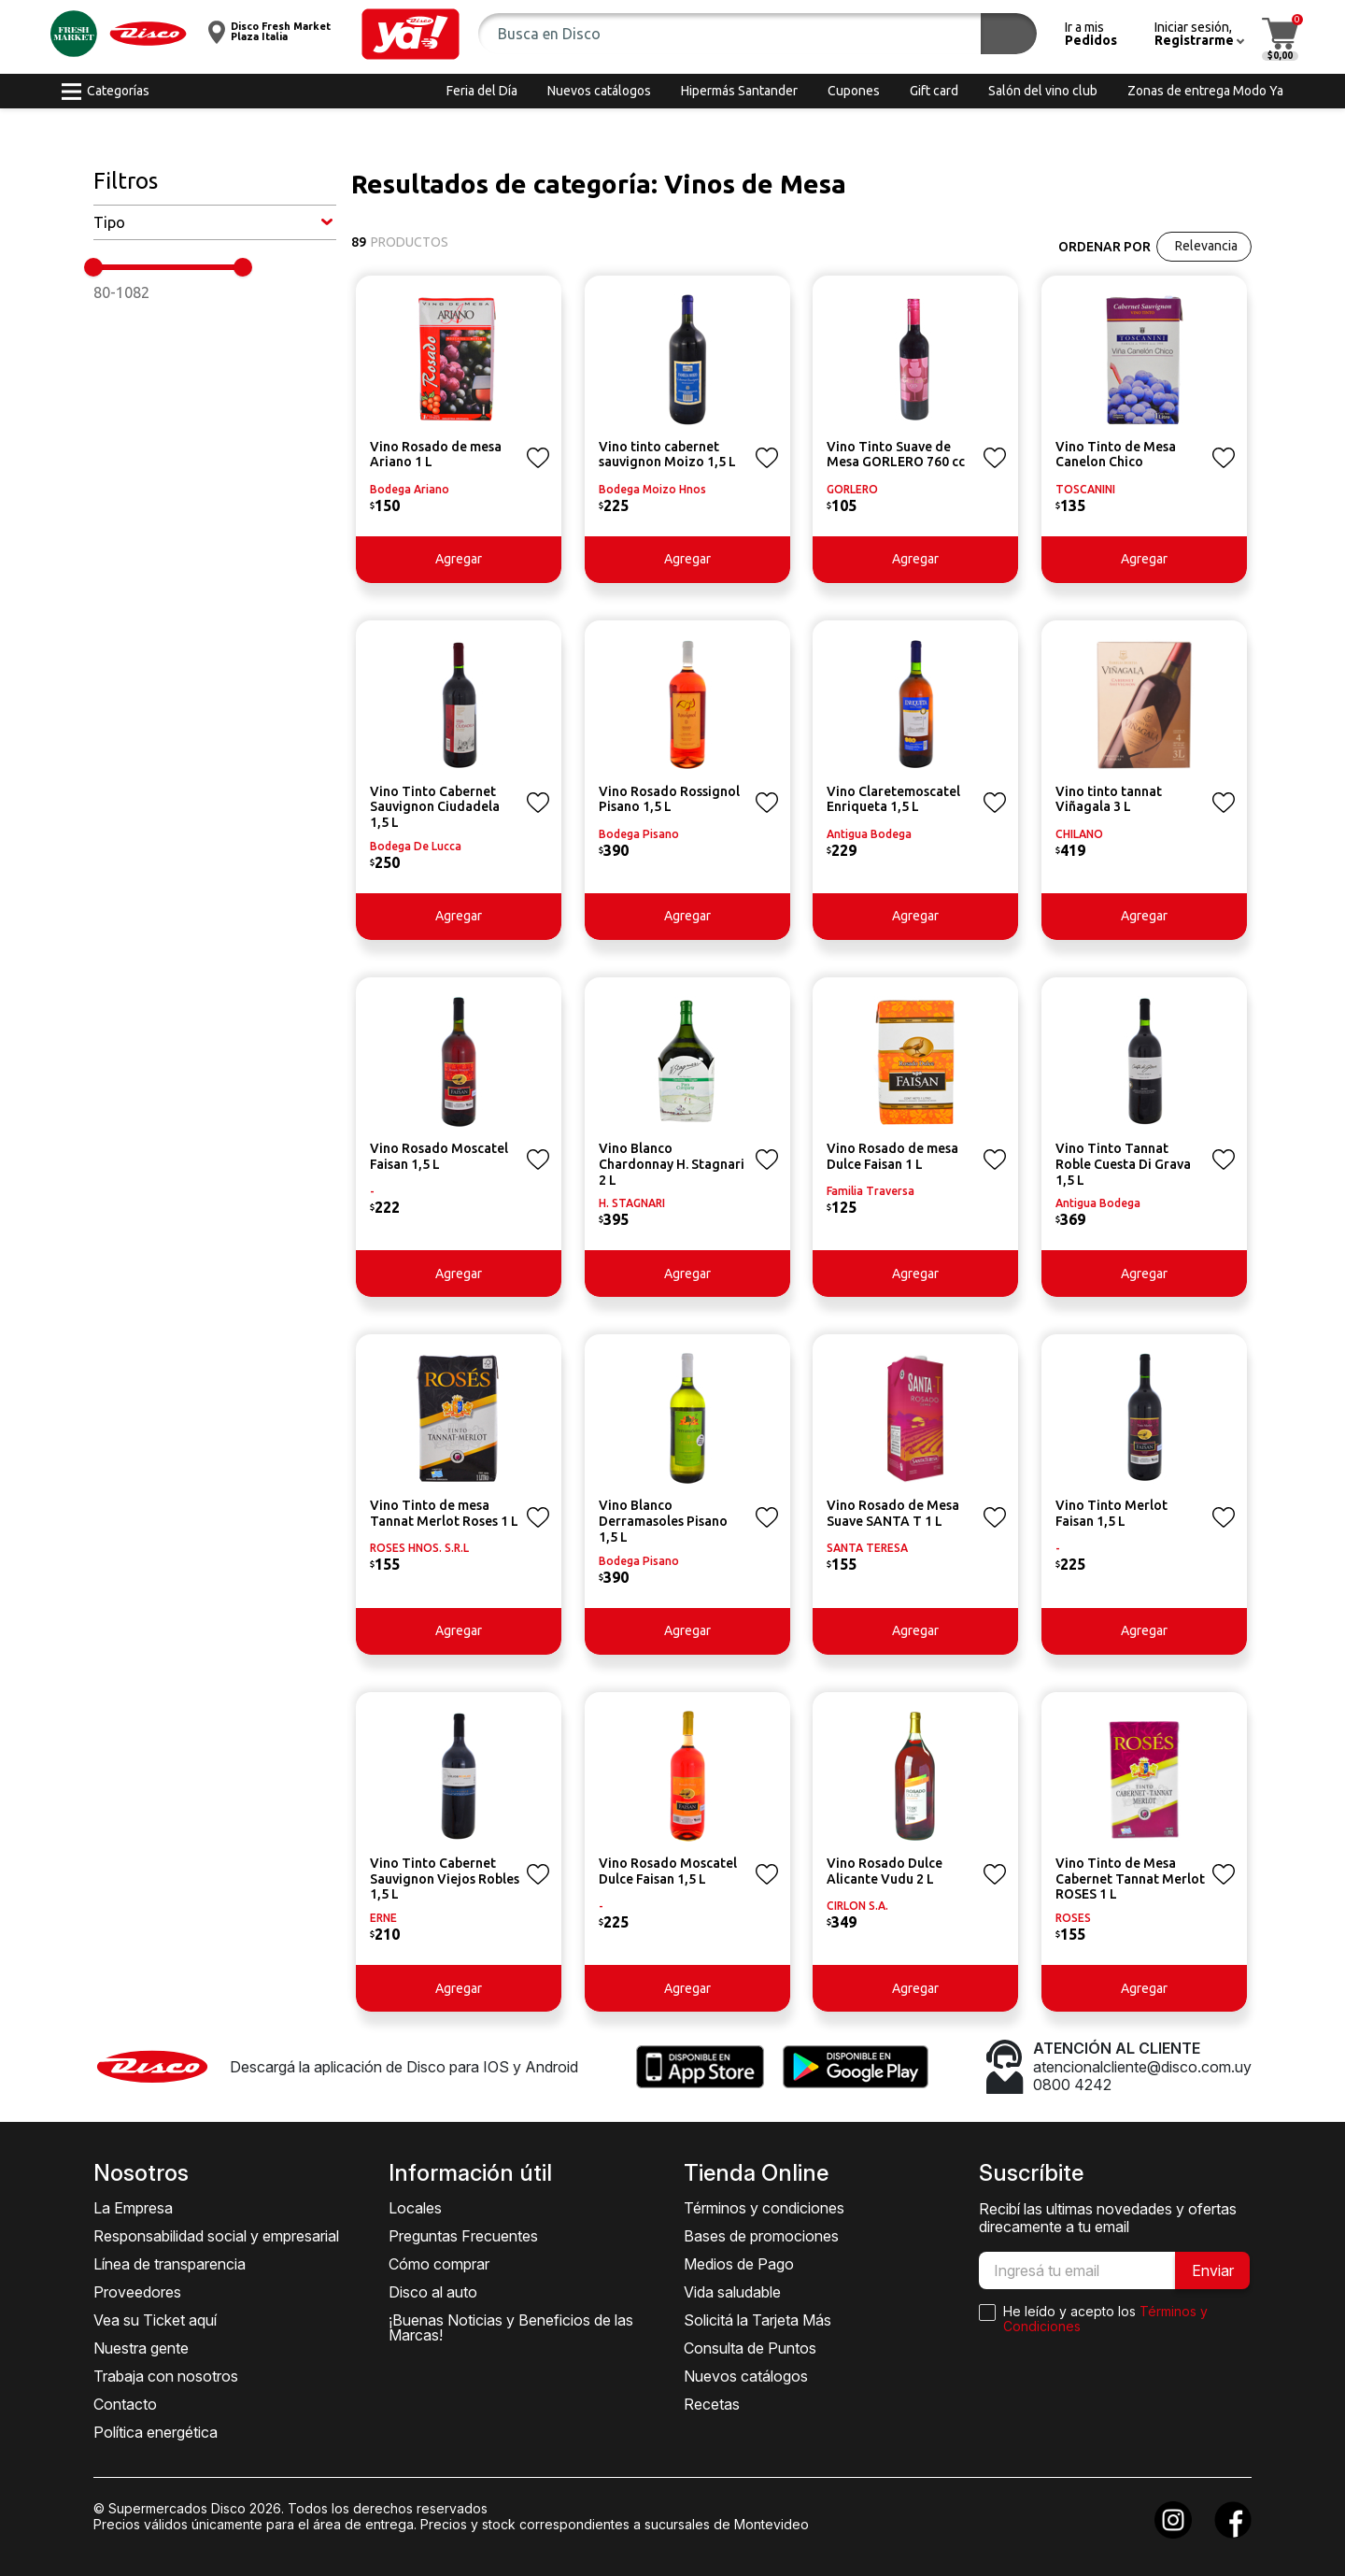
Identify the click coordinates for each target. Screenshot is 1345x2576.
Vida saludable (732, 2291)
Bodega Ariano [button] (409, 489)
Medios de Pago (739, 2263)
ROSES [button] (1073, 1918)
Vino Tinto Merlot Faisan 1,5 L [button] (1111, 1513)
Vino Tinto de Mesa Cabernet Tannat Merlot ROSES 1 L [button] (1130, 1879)
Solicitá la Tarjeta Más (757, 2320)
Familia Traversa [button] (870, 1191)
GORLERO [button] (852, 489)
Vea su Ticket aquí (155, 2320)
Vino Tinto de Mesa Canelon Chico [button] (1115, 454)
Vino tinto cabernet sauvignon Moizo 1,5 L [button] (667, 454)
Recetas (712, 2404)
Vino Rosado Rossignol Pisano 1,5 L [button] (669, 799)
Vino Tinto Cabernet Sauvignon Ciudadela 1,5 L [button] (435, 807)
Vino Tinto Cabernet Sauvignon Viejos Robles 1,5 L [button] (444, 1879)
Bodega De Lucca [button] (415, 846)
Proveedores (137, 2291)
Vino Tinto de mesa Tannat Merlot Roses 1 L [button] (444, 1513)
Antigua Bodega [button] (869, 834)
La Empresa (133, 2207)
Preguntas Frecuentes (463, 2235)
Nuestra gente (141, 2348)
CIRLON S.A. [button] (857, 1906)
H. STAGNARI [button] (632, 1203)
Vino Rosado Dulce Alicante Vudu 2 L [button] (884, 1871)
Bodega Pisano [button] (639, 834)
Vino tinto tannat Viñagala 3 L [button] (1108, 799)
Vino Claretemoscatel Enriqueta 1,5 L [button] (893, 799)
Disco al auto (433, 2291)
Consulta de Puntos (750, 2348)
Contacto (125, 2404)
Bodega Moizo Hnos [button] (652, 489)
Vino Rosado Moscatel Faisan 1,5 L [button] (439, 1156)
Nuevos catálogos (746, 2376)
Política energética (155, 2432)
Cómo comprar (439, 2263)
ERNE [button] (383, 1918)
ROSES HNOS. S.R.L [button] (419, 1548)
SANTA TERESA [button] (867, 1548)
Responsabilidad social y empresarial (216, 2235)
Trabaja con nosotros (165, 2376)
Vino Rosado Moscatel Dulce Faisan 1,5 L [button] (668, 1871)
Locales (415, 2207)
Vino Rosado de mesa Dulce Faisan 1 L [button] (892, 1156)
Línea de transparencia (169, 2263)
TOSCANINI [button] (1085, 489)
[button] (410, 34)
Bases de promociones (761, 2235)
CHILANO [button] (1079, 834)
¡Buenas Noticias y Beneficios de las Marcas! (511, 2327)
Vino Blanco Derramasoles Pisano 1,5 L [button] (663, 1521)
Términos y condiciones (764, 2207)
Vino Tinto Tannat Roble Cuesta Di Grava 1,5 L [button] (1123, 1164)
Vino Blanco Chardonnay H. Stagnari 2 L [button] (671, 1164)
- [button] (372, 1191)
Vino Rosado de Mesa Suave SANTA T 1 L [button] (893, 1513)
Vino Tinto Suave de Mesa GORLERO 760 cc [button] (896, 454)
